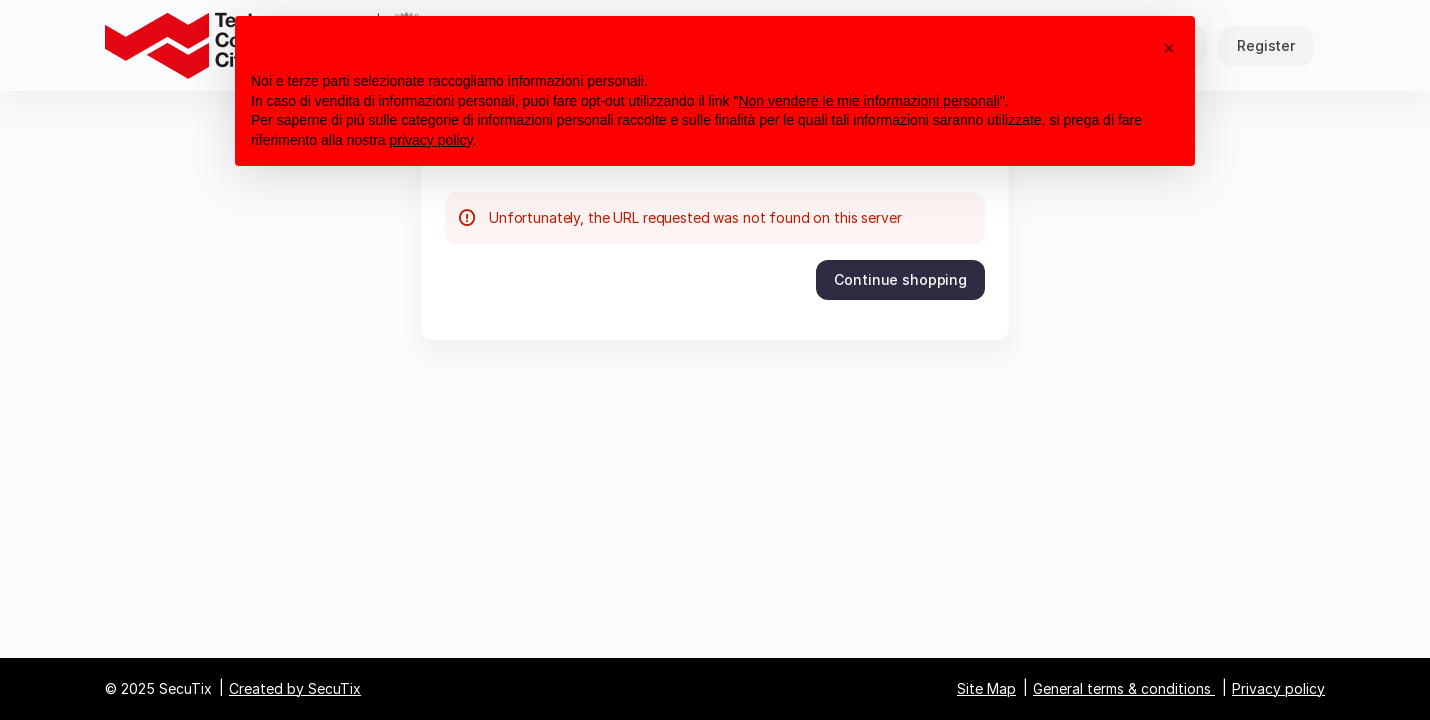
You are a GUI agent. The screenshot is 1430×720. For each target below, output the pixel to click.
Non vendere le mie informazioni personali (868, 101)
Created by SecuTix (295, 688)
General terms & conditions (1122, 688)
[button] (900, 280)
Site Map (986, 688)
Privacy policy (1278, 688)
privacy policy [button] (431, 140)
